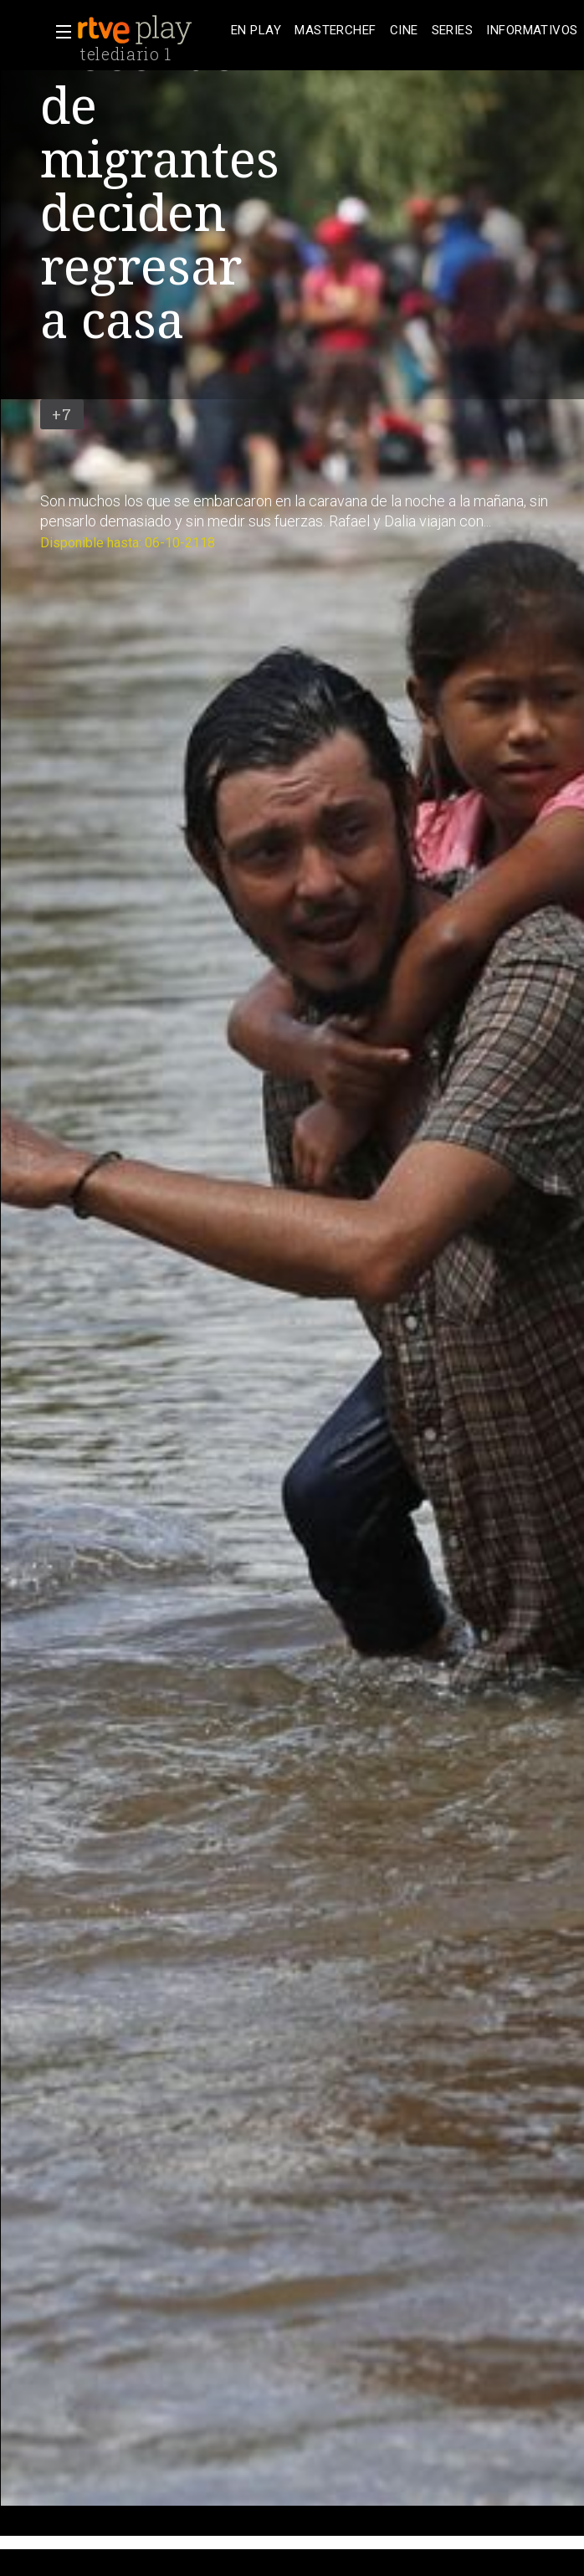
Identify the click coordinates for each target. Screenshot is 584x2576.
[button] (58, 31)
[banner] (150, 30)
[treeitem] (256, 30)
